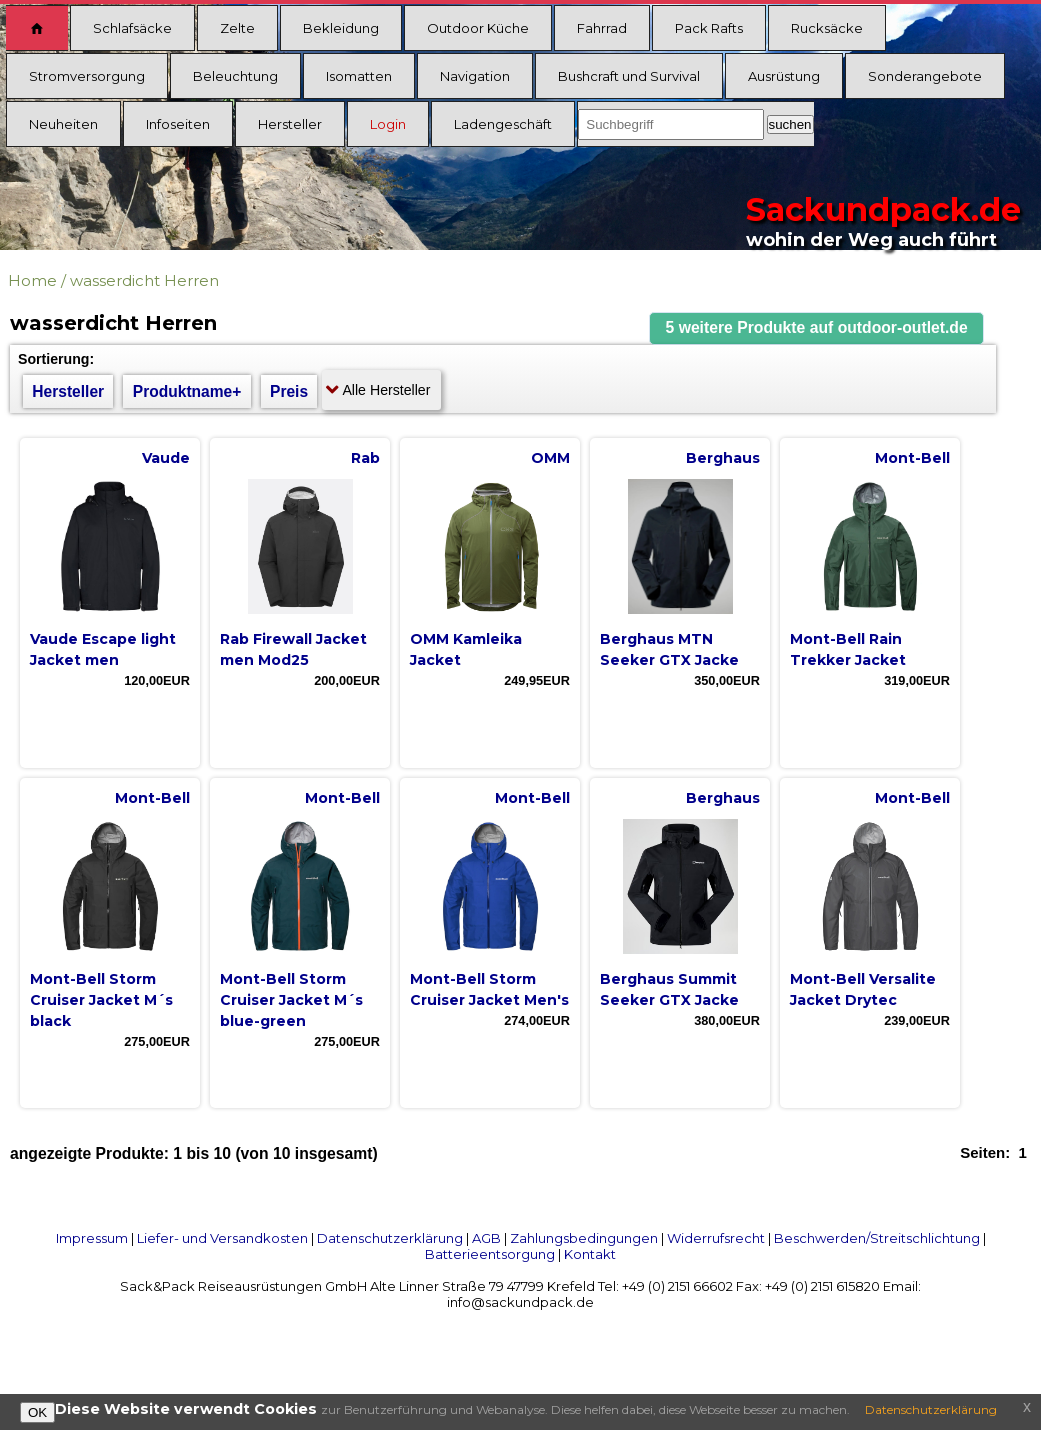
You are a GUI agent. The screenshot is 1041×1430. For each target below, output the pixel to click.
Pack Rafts (709, 28)
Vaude (166, 458)
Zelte (237, 28)
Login (388, 124)
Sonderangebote (925, 76)
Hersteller (290, 124)
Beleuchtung (235, 76)
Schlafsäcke (132, 28)
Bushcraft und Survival (629, 76)
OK (37, 1412)
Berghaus (723, 458)
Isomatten (359, 76)
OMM (550, 458)
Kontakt (590, 1254)
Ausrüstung (784, 76)
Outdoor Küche (478, 28)
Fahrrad (602, 28)
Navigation (475, 76)
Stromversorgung (87, 76)
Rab (365, 458)
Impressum (92, 1238)
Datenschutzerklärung (390, 1238)
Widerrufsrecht (716, 1238)
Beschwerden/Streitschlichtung (877, 1238)
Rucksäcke (827, 28)
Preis (289, 391)
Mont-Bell (912, 458)
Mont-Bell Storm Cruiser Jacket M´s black (101, 1000)
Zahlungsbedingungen (584, 1238)
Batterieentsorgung (490, 1254)
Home (32, 280)
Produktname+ (187, 391)
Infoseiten (178, 124)
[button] (817, 328)
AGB (486, 1238)
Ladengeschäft (503, 124)
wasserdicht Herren (144, 280)
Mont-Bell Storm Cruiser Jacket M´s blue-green (291, 1000)
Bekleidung (341, 28)
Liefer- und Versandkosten (222, 1238)
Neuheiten (63, 124)
